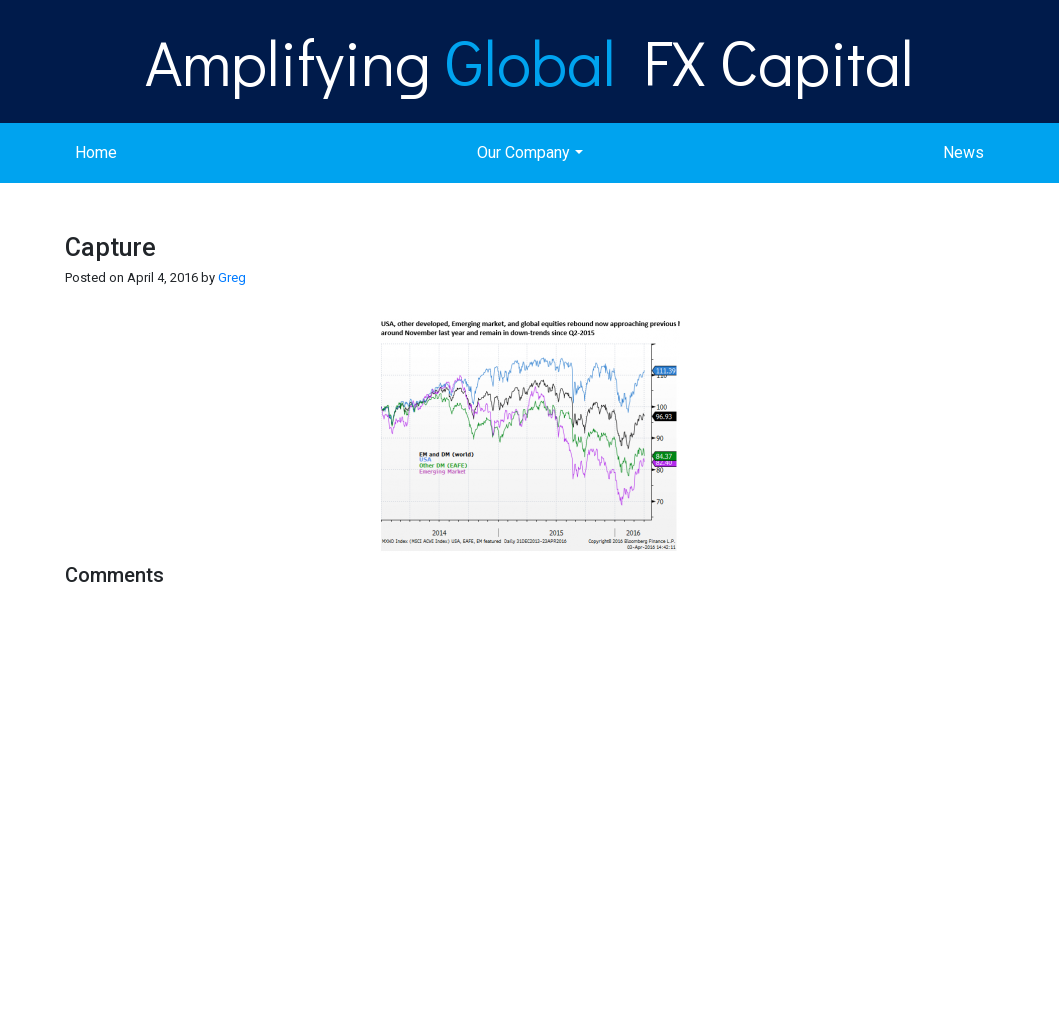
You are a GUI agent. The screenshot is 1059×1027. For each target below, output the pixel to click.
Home (96, 152)
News (963, 152)
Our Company (523, 152)
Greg (232, 277)
